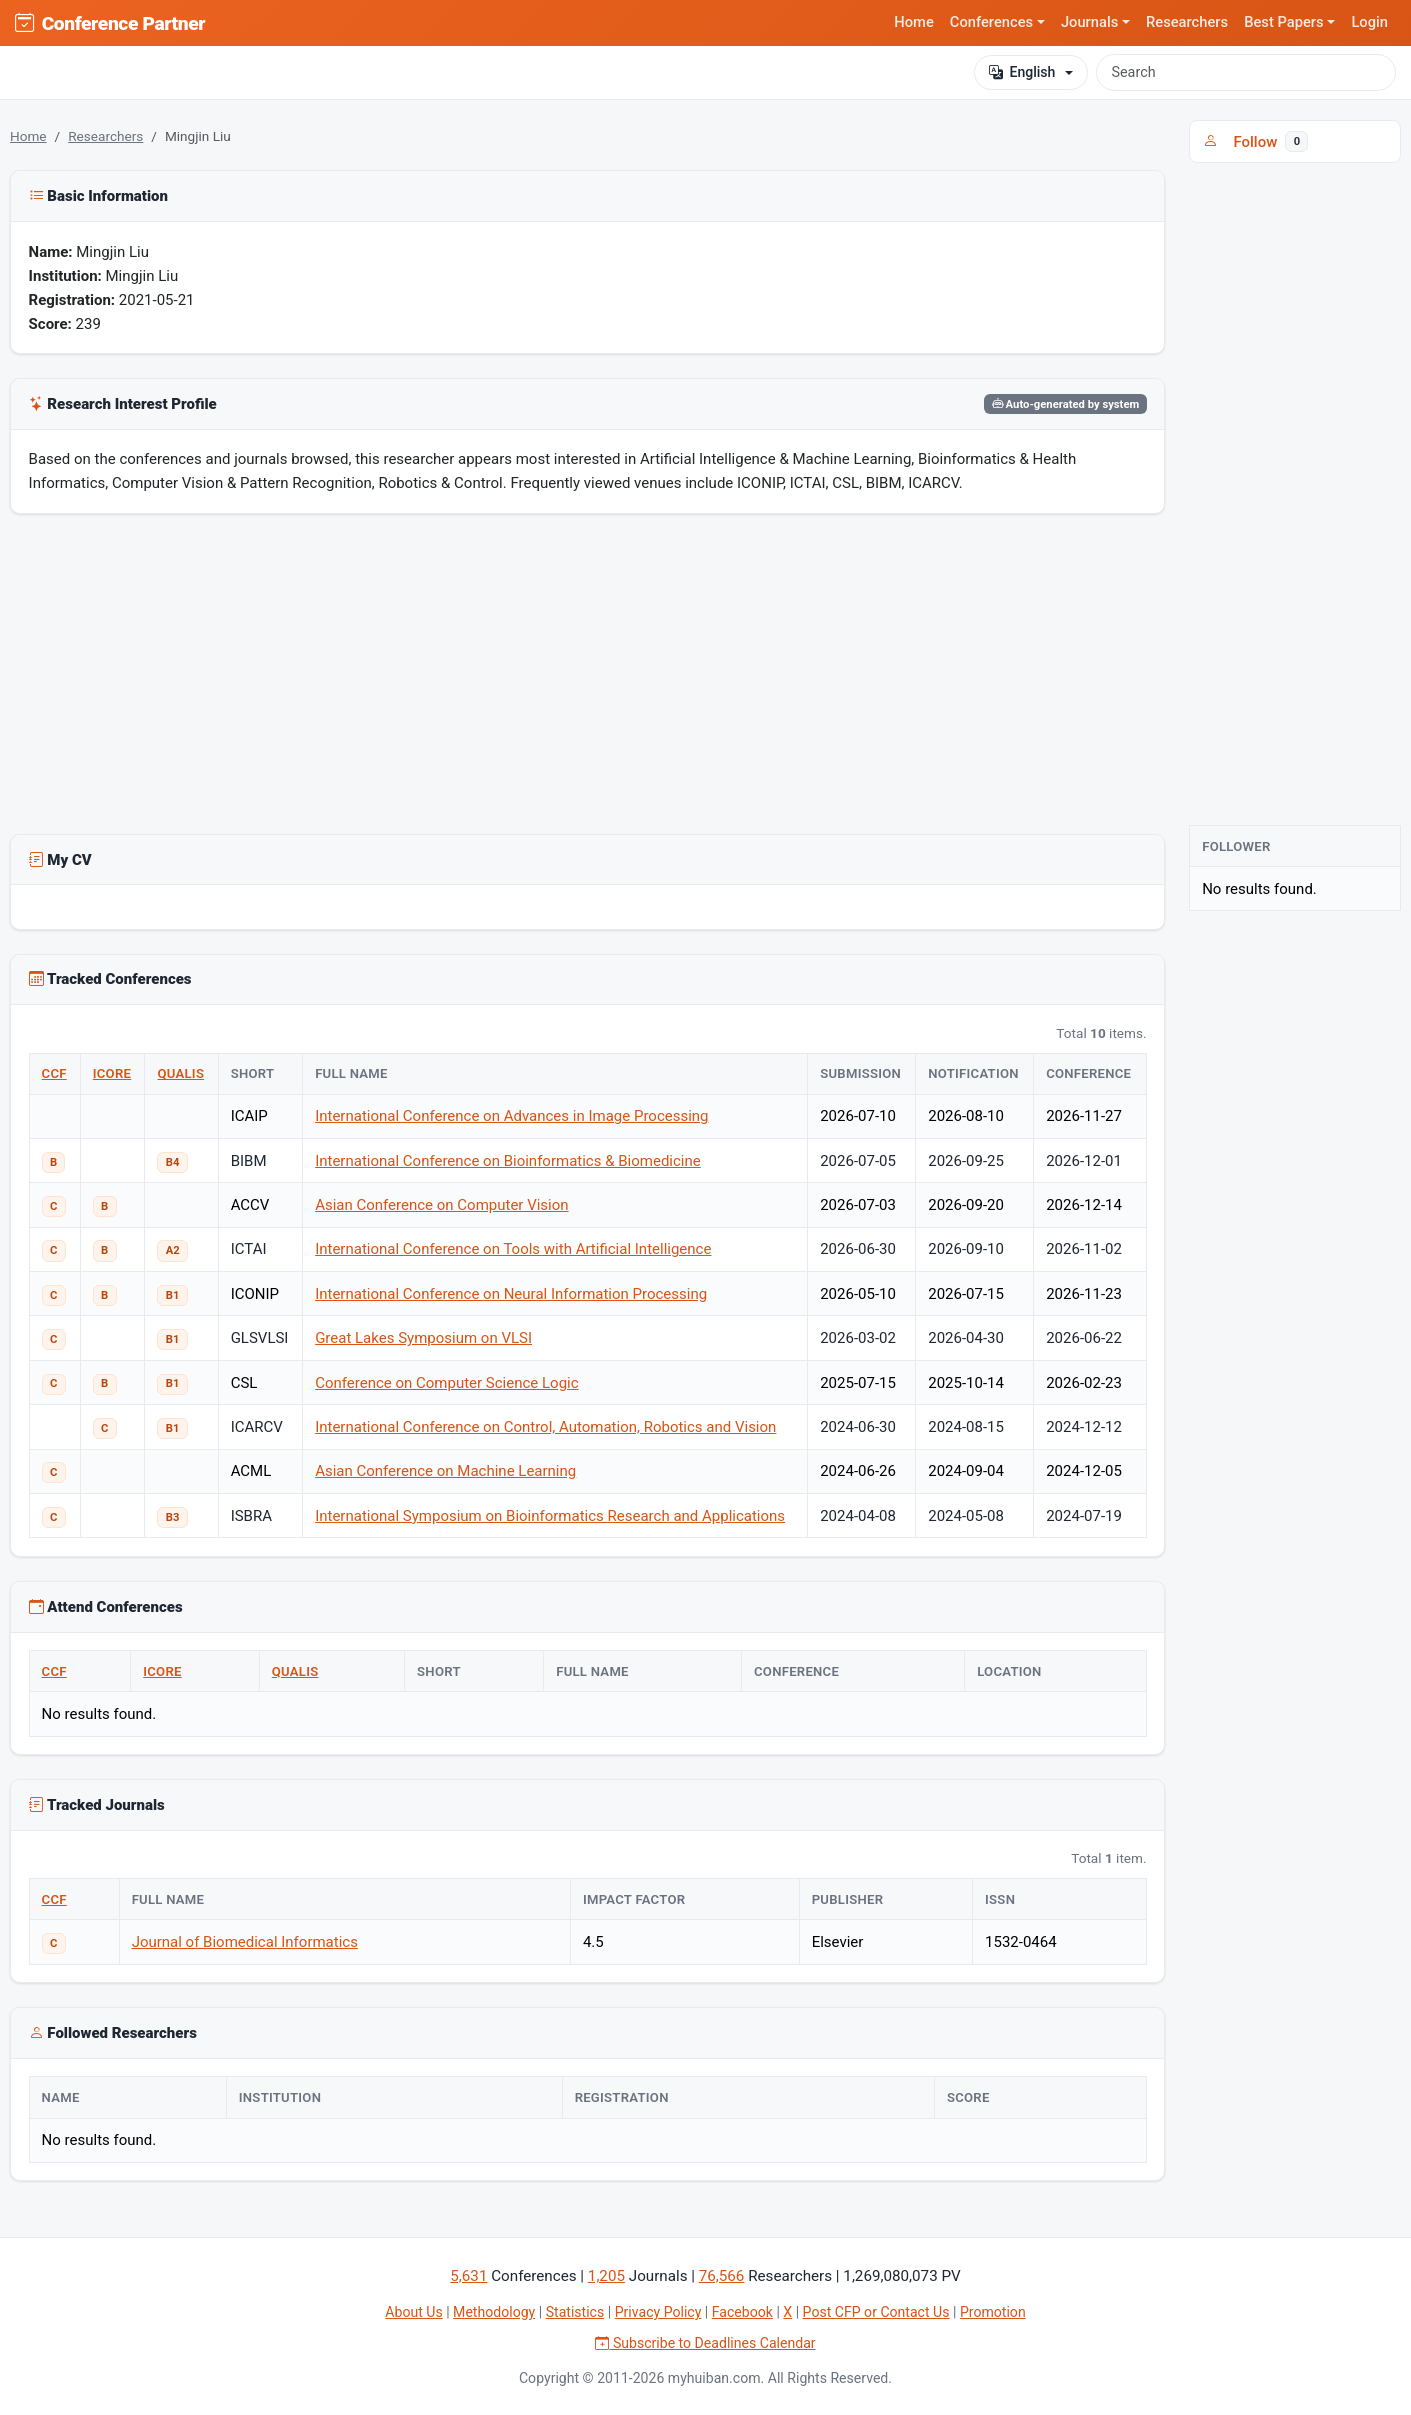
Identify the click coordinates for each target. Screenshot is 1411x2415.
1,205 (606, 2276)
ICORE (112, 1073)
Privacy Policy (658, 2312)
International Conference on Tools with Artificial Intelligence (513, 1249)
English (1022, 72)
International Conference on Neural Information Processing (511, 1294)
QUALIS (180, 1073)
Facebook (742, 2312)
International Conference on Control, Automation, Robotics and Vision (545, 1427)
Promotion (993, 2312)
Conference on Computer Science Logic (446, 1383)
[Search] (1246, 72)
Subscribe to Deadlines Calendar (705, 2343)
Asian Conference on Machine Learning (445, 1471)
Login (1369, 22)
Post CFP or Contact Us (876, 2312)
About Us (413, 2312)
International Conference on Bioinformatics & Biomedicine (508, 1161)
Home (914, 22)
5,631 (468, 2276)
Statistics (575, 2312)
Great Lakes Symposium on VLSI (423, 1338)
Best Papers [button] (1284, 22)
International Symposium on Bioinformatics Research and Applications (550, 1516)
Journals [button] (1089, 22)
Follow (1255, 142)
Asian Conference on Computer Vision (441, 1205)
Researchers (1187, 22)
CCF (54, 1073)
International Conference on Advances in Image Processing (511, 1116)
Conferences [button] (991, 22)
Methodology (494, 2312)
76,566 (722, 2276)
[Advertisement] (588, 678)
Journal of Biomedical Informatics (245, 1942)
